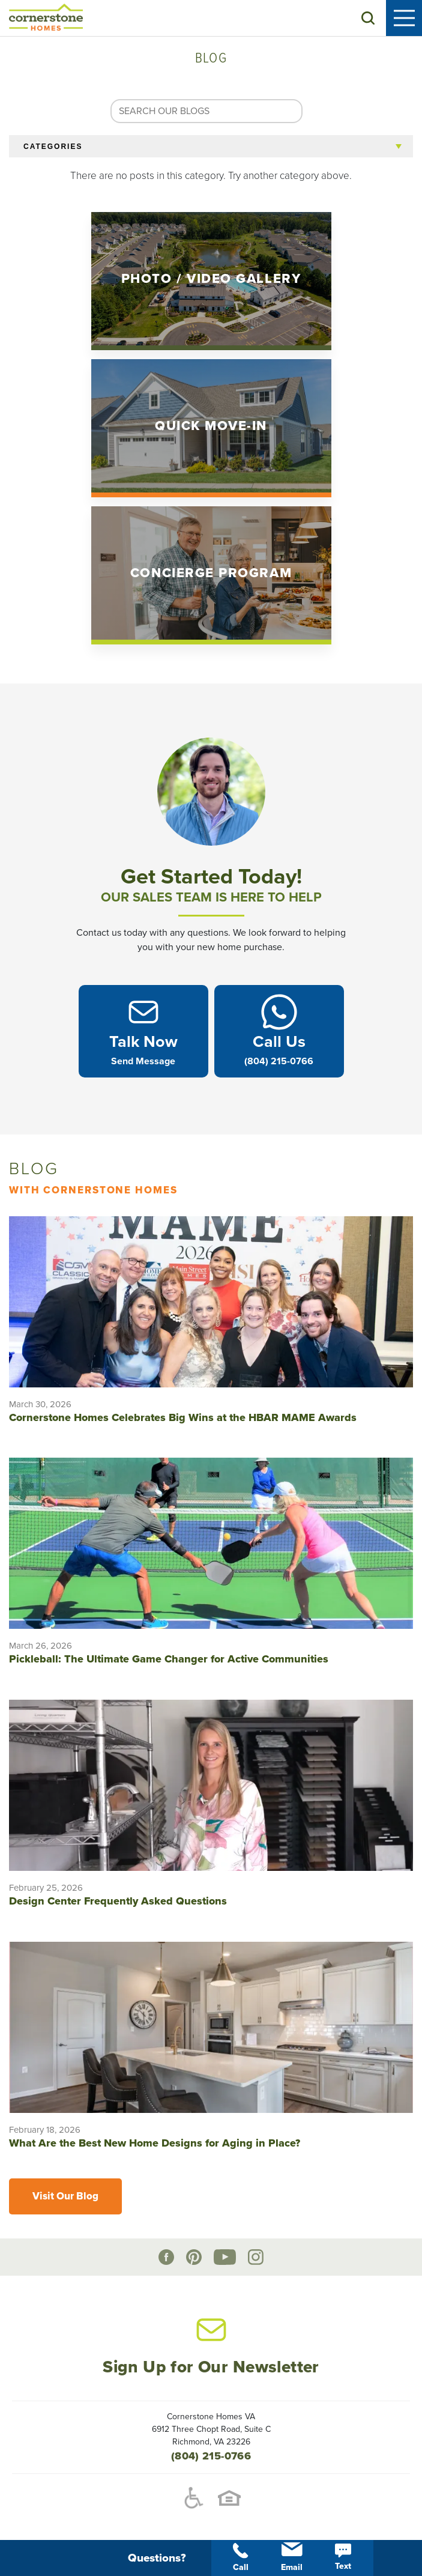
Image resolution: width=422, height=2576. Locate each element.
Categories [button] (52, 146)
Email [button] (292, 2557)
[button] (368, 18)
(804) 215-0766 (211, 2455)
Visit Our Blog (65, 2196)
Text (343, 2557)
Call (241, 2557)
